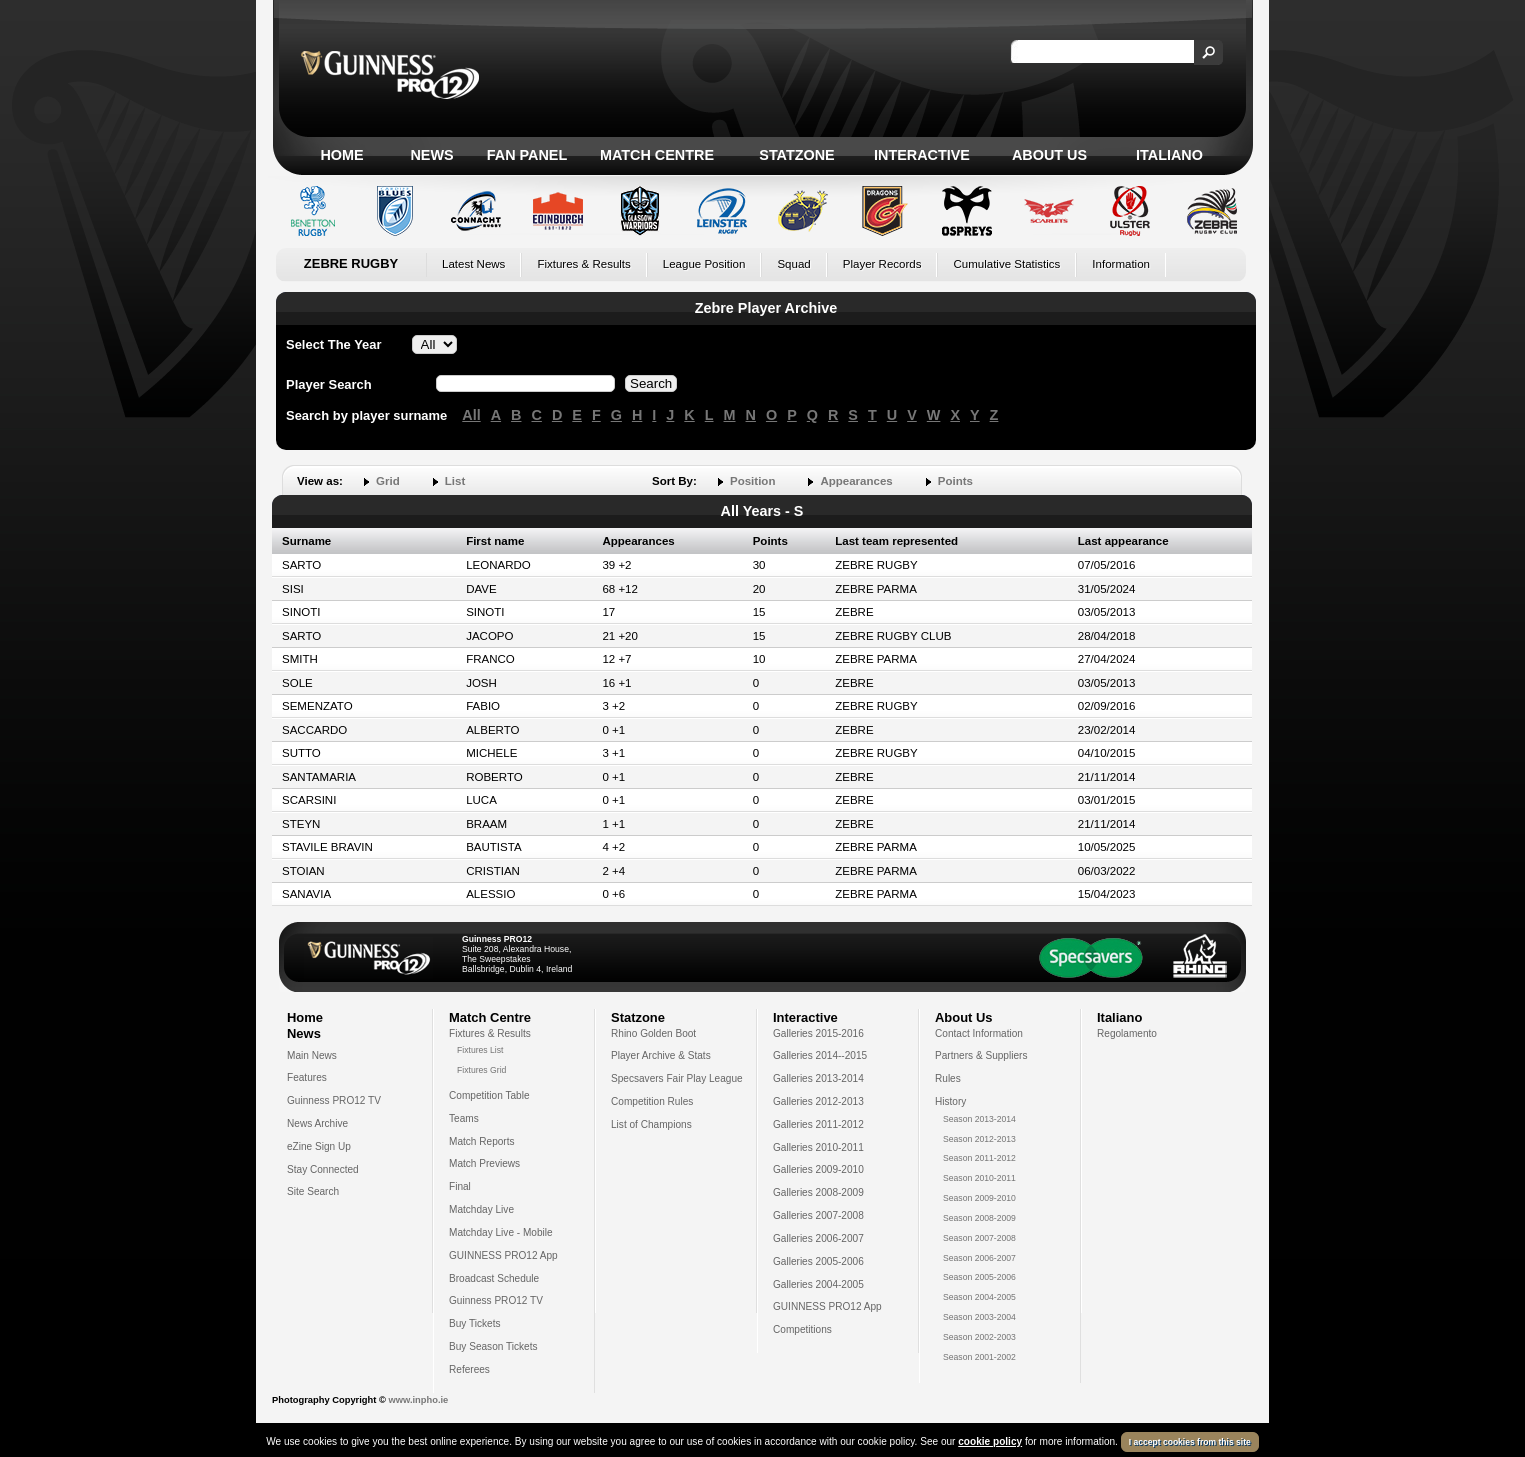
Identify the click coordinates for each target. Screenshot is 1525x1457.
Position (752, 481)
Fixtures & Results (583, 264)
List (455, 481)
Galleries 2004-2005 (818, 1284)
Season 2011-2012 (979, 1158)
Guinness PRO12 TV (334, 1100)
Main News (312, 1055)
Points (955, 481)
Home (341, 155)
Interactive (922, 155)
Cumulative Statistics (1006, 264)
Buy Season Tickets (493, 1346)
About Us (1049, 155)
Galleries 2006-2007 (818, 1238)
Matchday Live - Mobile (501, 1232)
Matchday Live (481, 1209)
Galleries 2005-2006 (818, 1261)
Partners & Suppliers (981, 1055)
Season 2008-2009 (979, 1218)
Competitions (802, 1329)
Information (1121, 264)
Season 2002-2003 (979, 1337)
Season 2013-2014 (979, 1119)
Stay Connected (323, 1169)
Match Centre (657, 155)
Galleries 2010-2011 (818, 1147)
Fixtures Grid (481, 1070)
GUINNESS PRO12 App (503, 1255)
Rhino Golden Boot (653, 1033)
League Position (704, 264)
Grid (388, 481)
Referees (469, 1369)
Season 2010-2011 (979, 1178)
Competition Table (489, 1095)
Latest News (473, 264)
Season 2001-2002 (979, 1357)
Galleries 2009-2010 (818, 1169)
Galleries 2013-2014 (818, 1078)
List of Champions (651, 1124)
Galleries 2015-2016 (818, 1033)
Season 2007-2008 (979, 1238)
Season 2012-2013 (979, 1139)
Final (460, 1186)
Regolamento (1127, 1033)
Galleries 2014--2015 (820, 1055)
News (431, 155)
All (471, 415)
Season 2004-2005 (979, 1297)
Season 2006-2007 (979, 1258)
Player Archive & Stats (661, 1055)
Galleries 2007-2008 (818, 1215)
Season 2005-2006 (979, 1277)
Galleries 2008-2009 (818, 1192)
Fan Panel (527, 155)
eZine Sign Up (319, 1146)
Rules (948, 1078)
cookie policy (990, 1441)
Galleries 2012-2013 (818, 1101)
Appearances (856, 481)
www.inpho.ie (418, 1400)
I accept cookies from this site (1190, 1442)
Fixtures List (480, 1050)
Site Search (313, 1191)
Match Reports (482, 1141)
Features (307, 1077)
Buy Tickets (475, 1323)
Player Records (882, 264)
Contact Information (979, 1033)
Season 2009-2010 (979, 1198)
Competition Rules (652, 1101)
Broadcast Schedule (494, 1278)
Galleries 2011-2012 (818, 1124)
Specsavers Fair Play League (677, 1078)
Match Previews (484, 1163)
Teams (464, 1118)
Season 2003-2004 (979, 1317)
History (950, 1101)
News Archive (317, 1123)
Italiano (1169, 155)
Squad (793, 264)
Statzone (796, 155)
